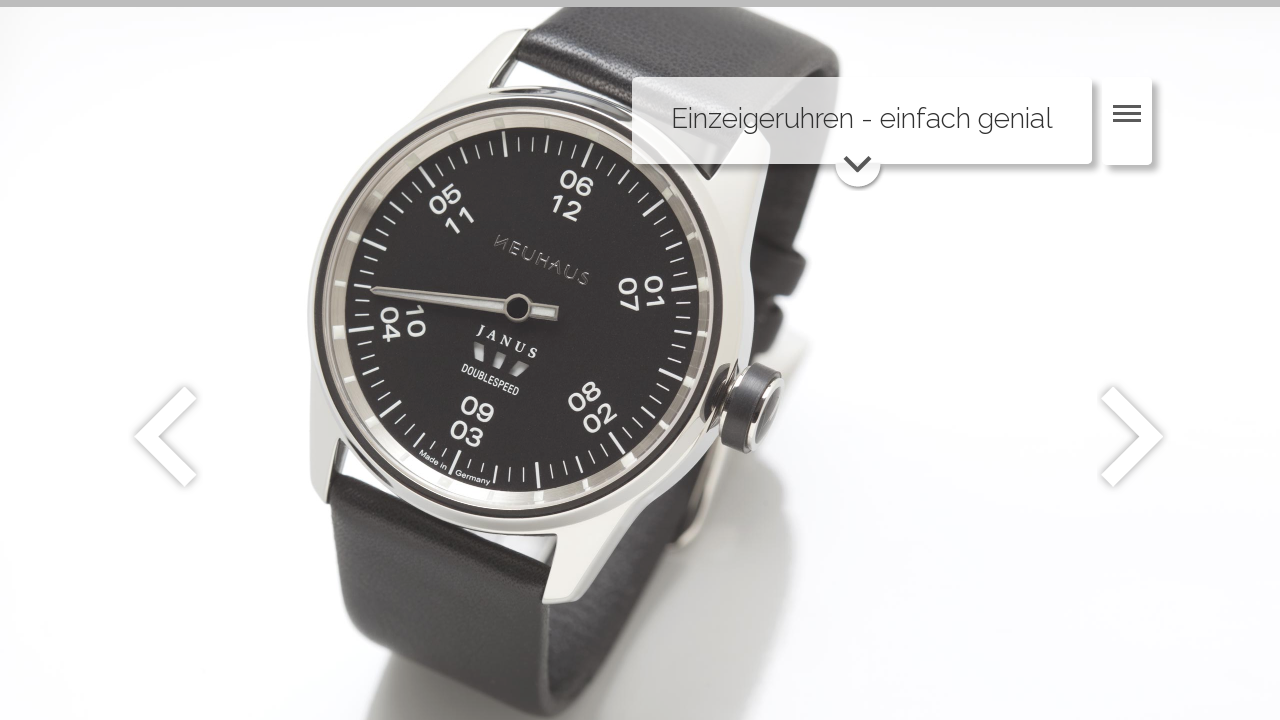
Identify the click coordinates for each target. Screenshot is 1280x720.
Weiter (1134, 437)
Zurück (165, 437)
